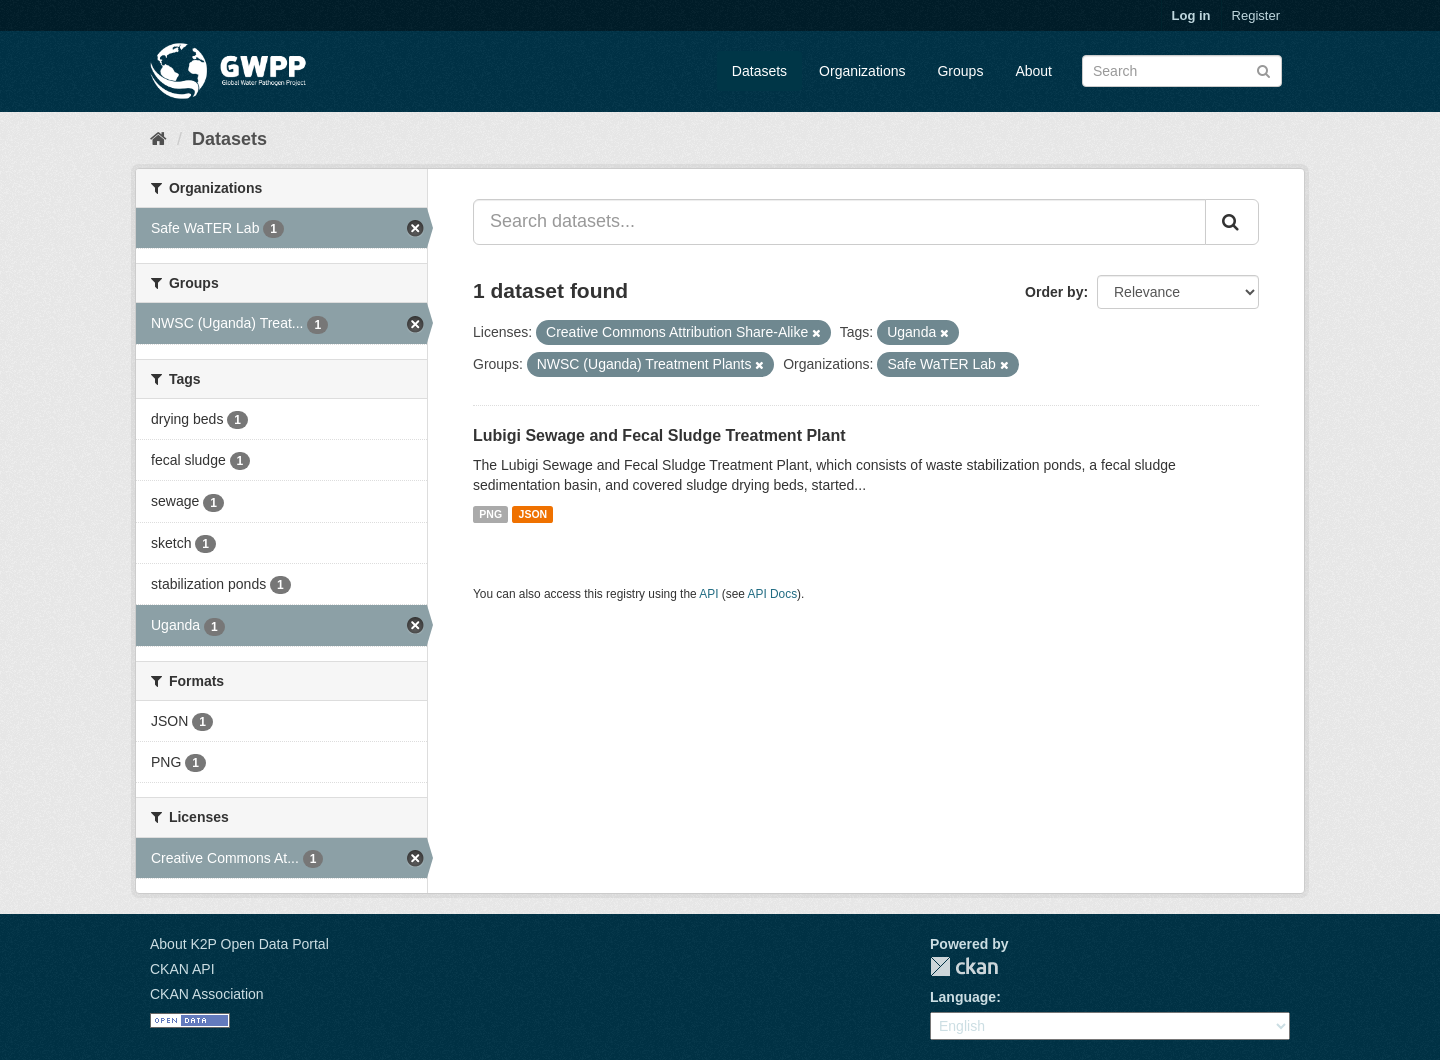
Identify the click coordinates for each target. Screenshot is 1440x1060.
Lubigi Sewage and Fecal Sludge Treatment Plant (659, 435)
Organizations (862, 71)
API (708, 594)
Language (963, 997)
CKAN (964, 966)
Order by (1054, 292)
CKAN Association (207, 994)
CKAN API (182, 969)
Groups (960, 71)
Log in (1191, 15)
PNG (490, 514)
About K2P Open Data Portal (239, 944)
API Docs (773, 594)
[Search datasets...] (839, 222)
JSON (533, 514)
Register (1256, 15)
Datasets (759, 71)
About (1033, 71)
